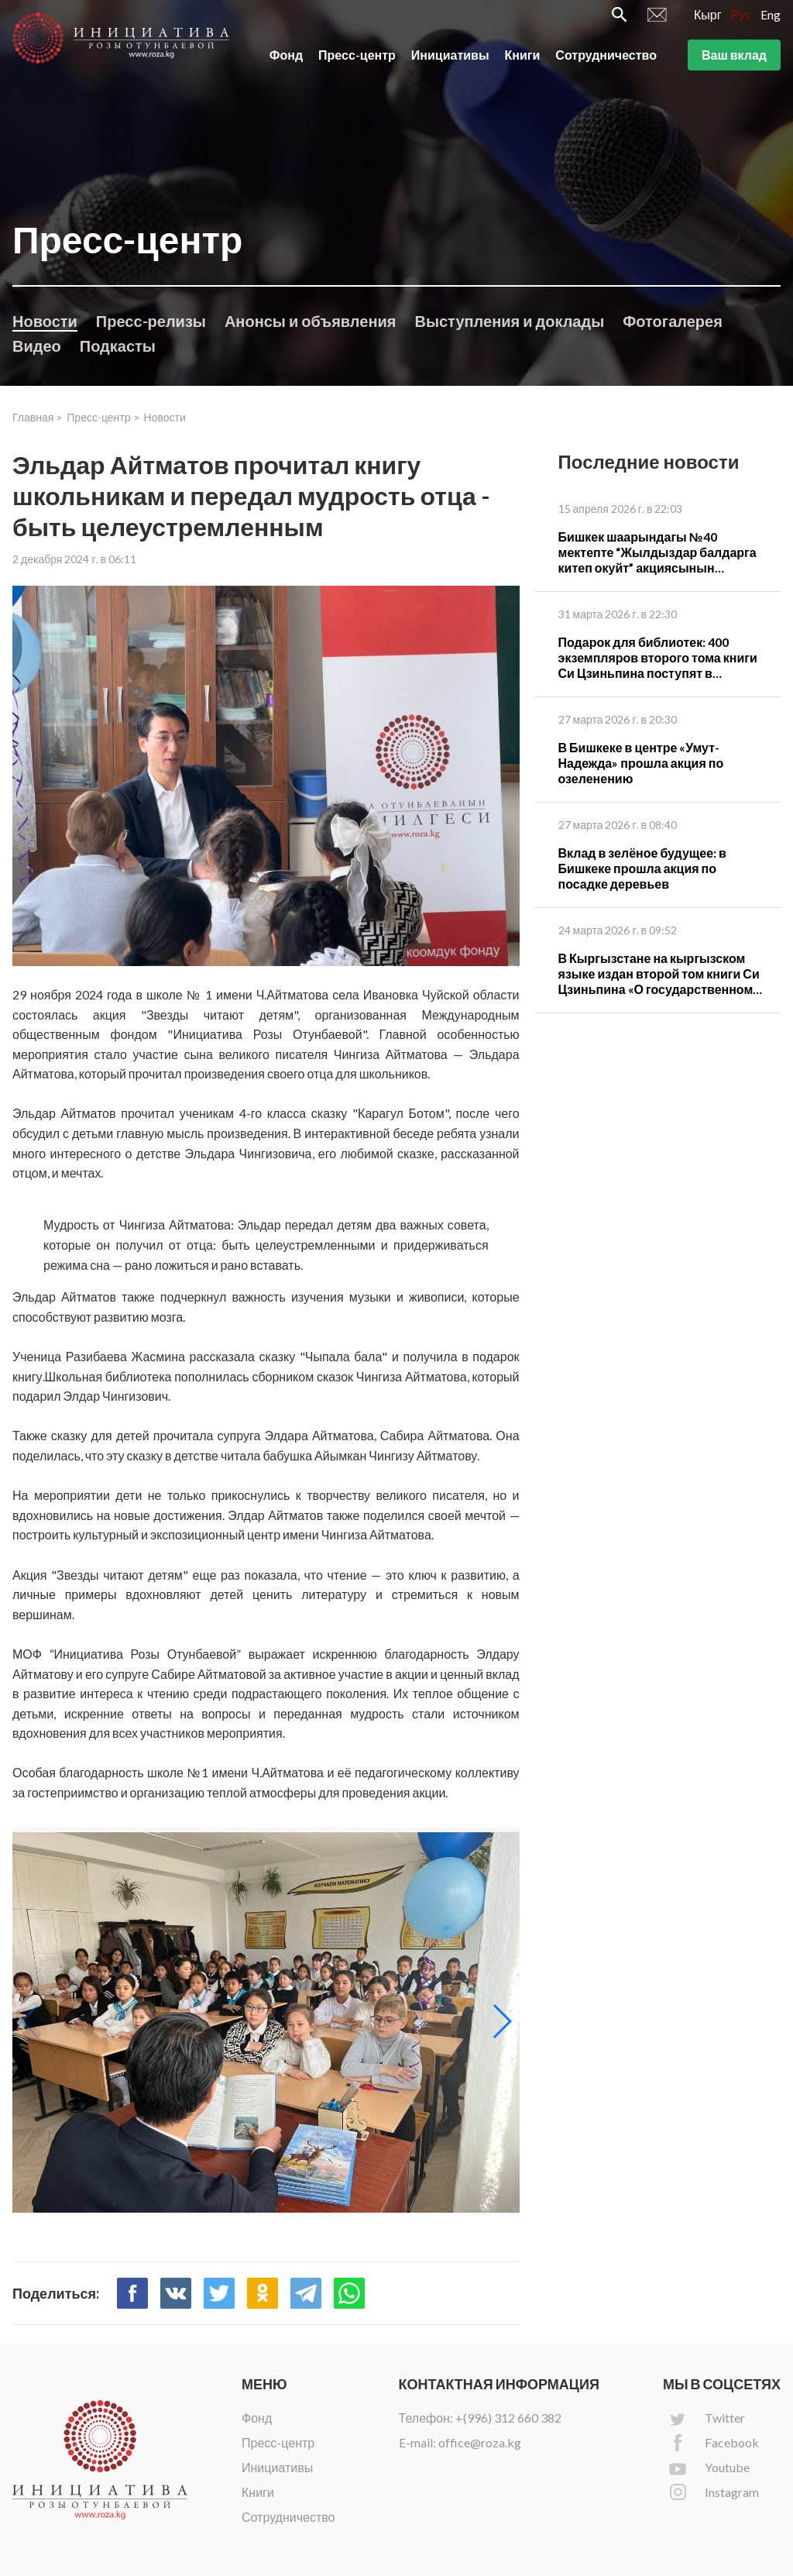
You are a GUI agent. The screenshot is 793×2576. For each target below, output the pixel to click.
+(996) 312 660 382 (508, 2417)
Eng (770, 20)
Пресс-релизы (151, 320)
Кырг (708, 20)
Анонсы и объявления (310, 320)
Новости (44, 320)
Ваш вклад (734, 60)
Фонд (286, 60)
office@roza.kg (479, 2442)
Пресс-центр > (103, 417)
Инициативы (450, 60)
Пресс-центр (357, 60)
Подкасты (118, 345)
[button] (501, 2021)
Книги (523, 60)
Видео (36, 345)
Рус (741, 20)
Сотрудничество (606, 60)
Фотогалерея (673, 320)
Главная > (37, 417)
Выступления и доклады (509, 320)
